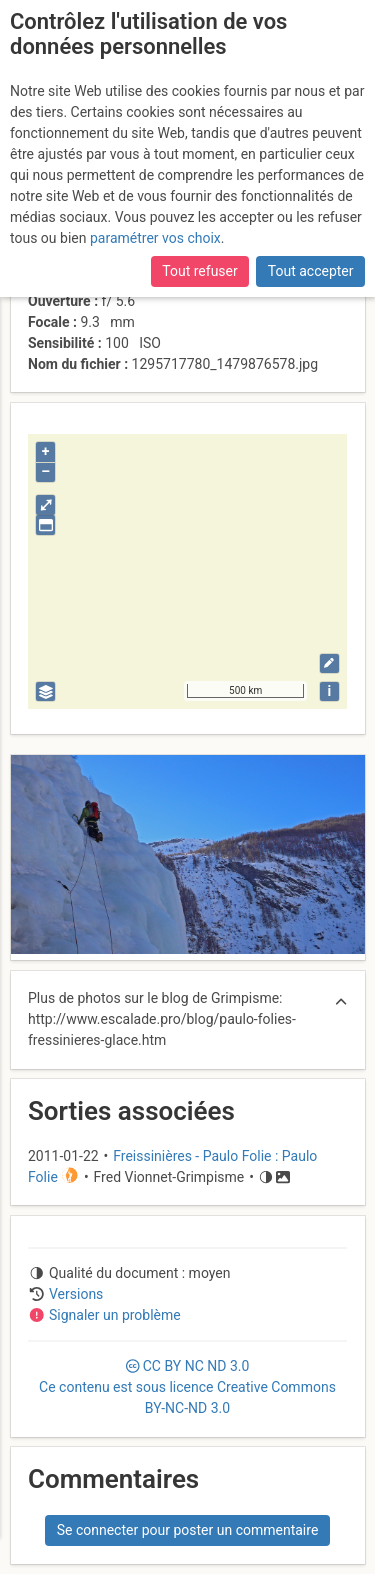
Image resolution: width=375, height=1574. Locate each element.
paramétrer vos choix (155, 238)
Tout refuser (199, 271)
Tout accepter (311, 271)
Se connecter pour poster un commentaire (188, 1530)
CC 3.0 (187, 1387)
